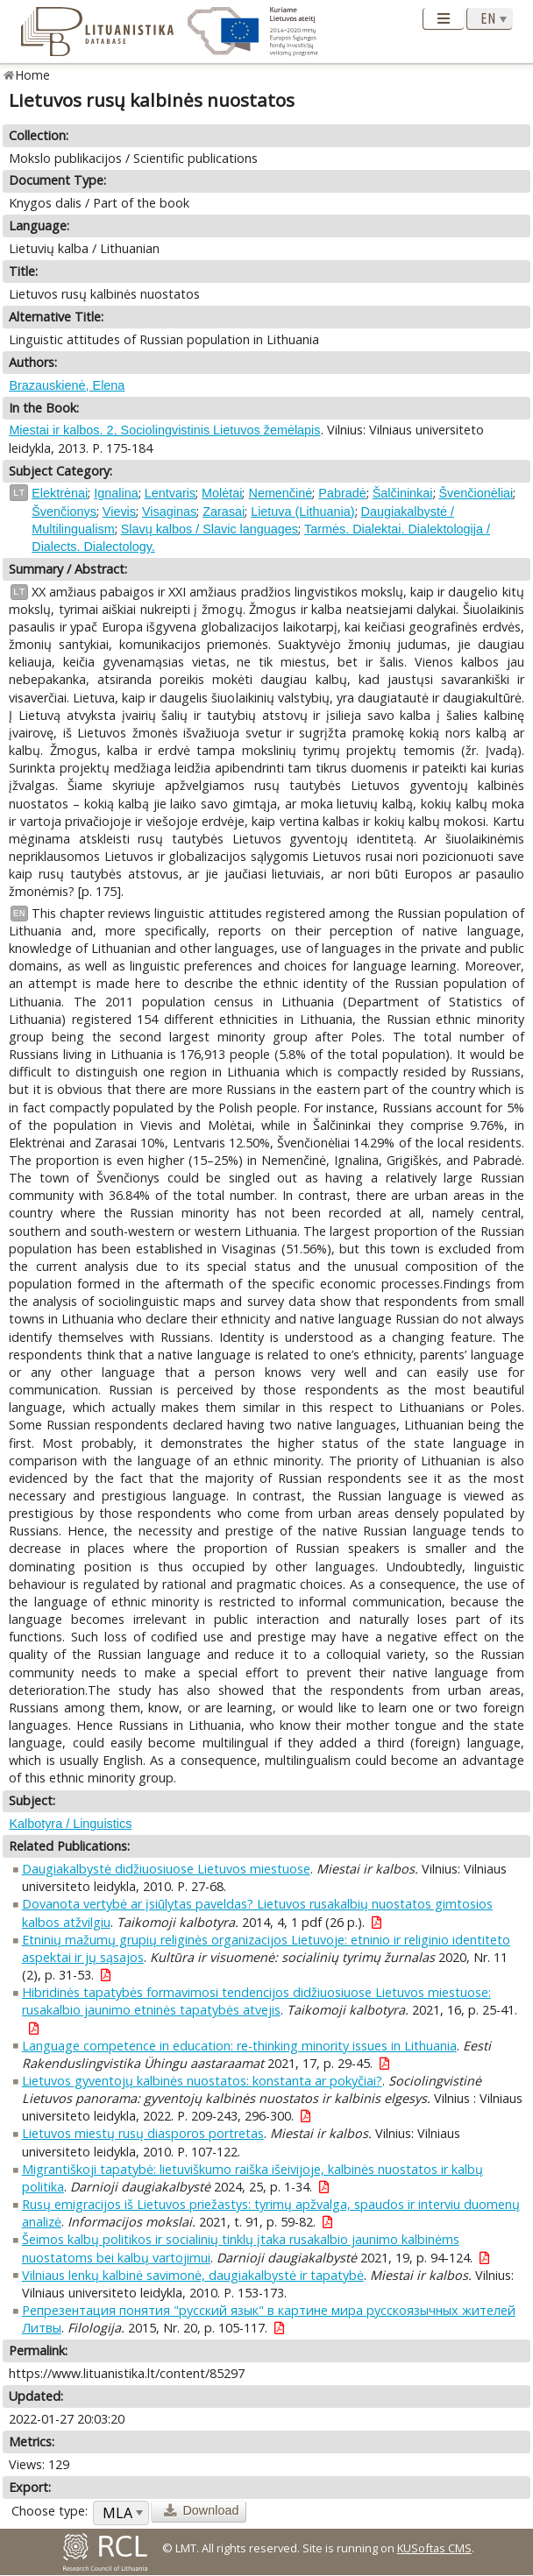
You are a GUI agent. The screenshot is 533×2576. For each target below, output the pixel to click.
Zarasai (224, 512)
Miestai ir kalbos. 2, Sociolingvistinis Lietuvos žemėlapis (164, 430)
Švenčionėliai (476, 493)
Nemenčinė (280, 493)
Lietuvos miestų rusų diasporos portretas (143, 2133)
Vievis (119, 512)
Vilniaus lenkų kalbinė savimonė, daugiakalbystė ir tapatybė (193, 2275)
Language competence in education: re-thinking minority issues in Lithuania (239, 2045)
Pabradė (342, 493)
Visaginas (169, 512)
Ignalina (116, 493)
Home (33, 75)
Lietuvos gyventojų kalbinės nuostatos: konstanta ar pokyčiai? (202, 2080)
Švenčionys (64, 512)
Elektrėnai (60, 493)
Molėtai (222, 493)
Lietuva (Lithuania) (302, 512)
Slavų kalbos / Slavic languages (209, 529)
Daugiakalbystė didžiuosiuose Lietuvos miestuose (166, 1868)
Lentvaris (170, 493)
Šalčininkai (403, 493)
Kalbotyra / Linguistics (70, 1824)
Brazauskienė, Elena (66, 385)
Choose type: (49, 2510)
